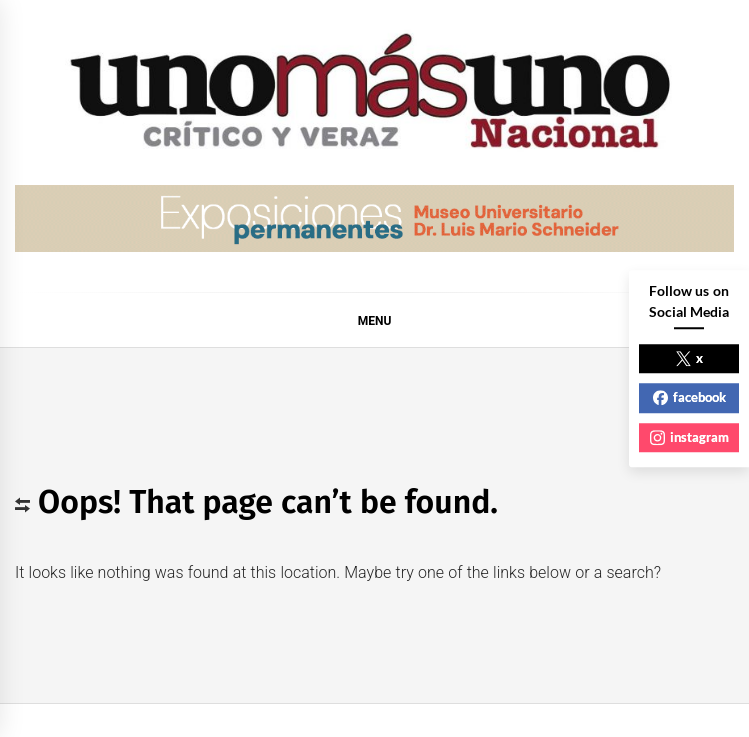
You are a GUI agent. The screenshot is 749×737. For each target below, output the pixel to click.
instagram (689, 437)
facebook (689, 397)
